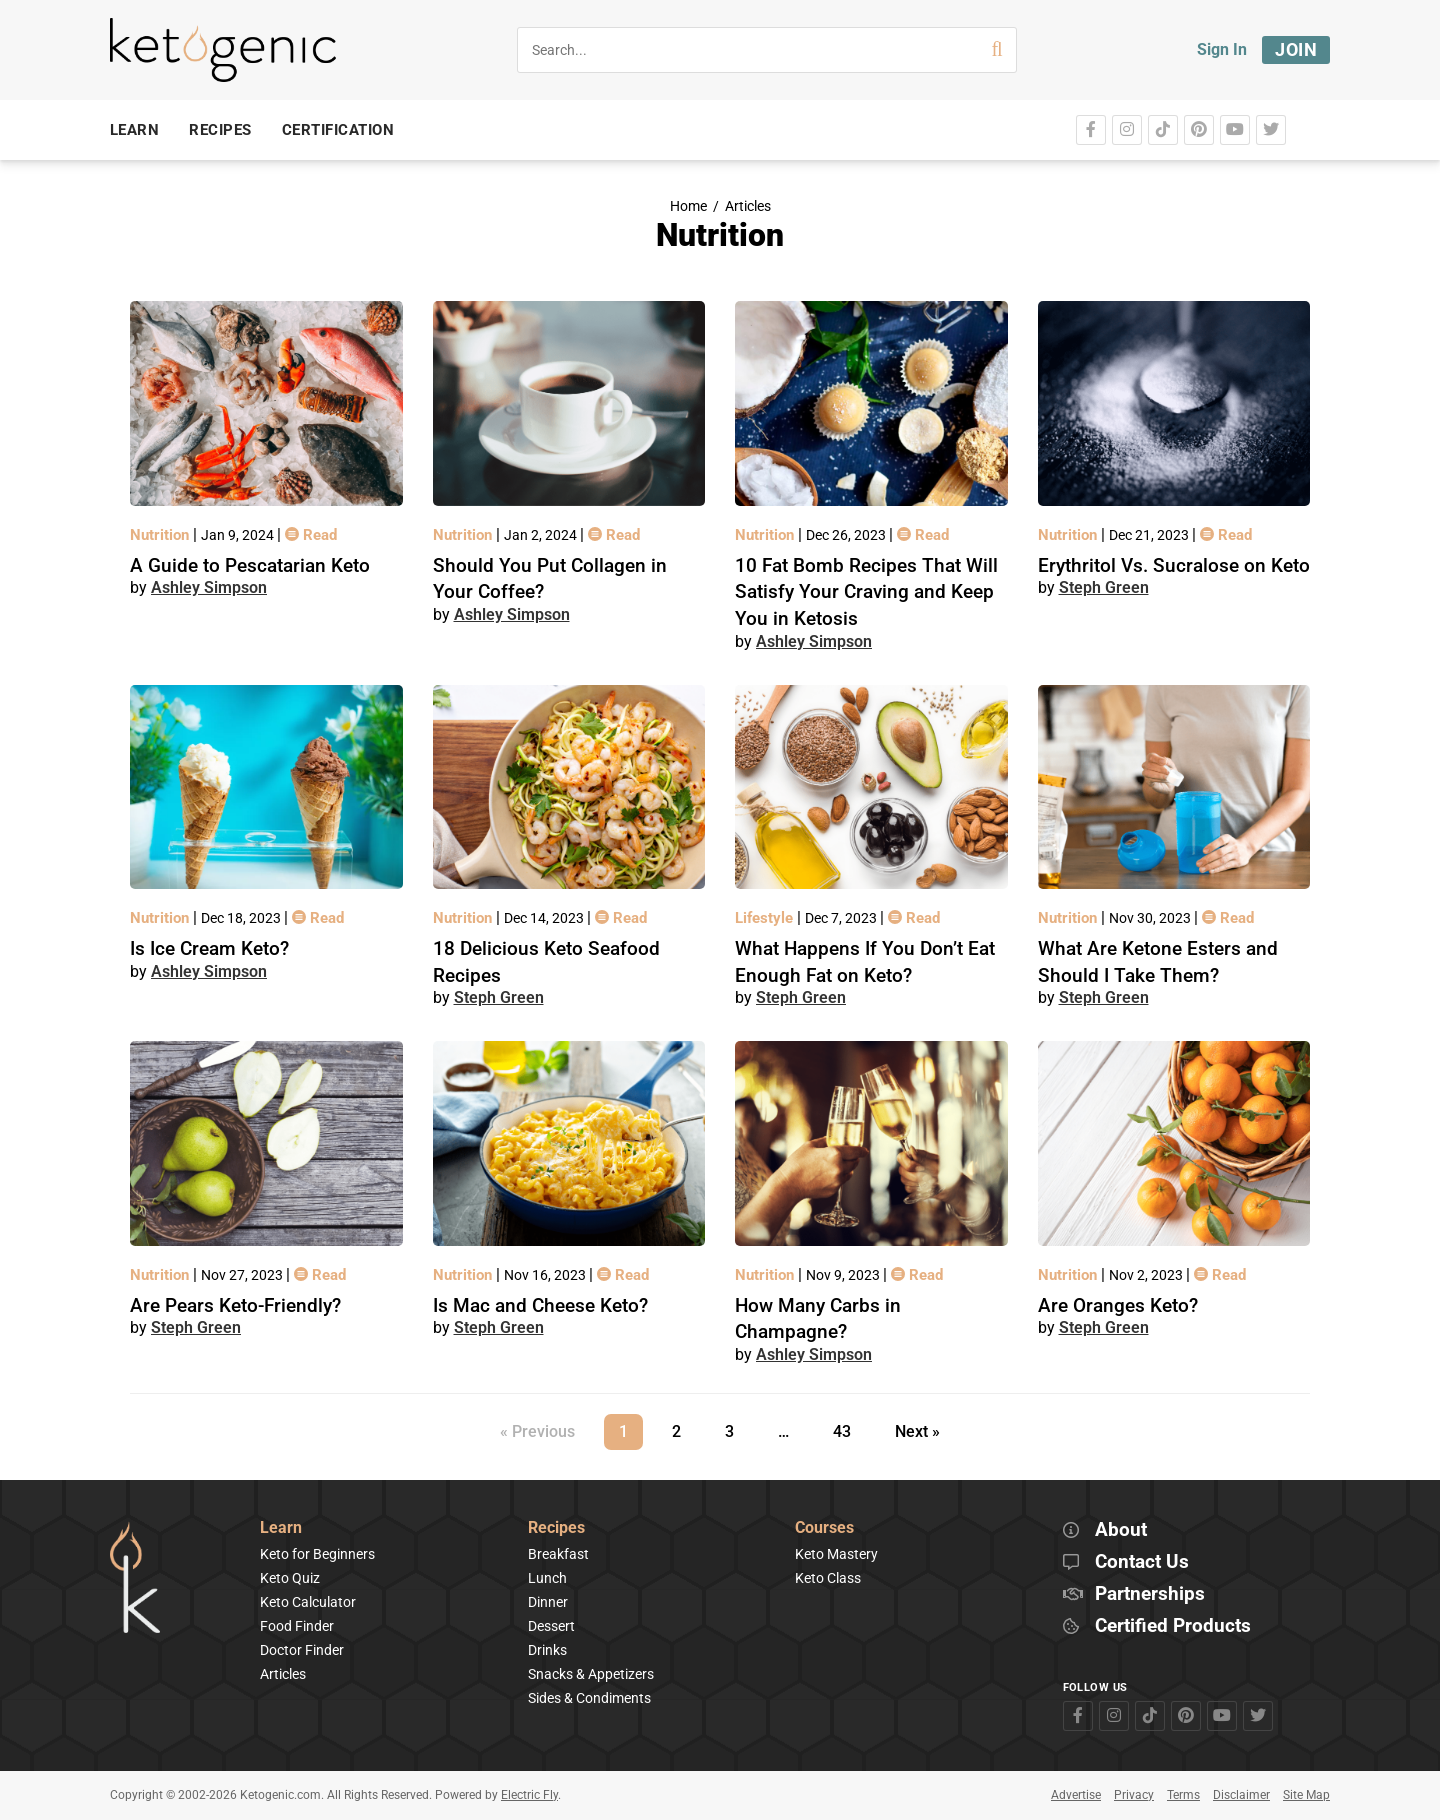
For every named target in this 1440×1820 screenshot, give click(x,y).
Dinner (548, 1602)
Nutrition (161, 535)
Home (688, 206)
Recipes (556, 1528)
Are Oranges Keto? (1118, 1305)
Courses (824, 1528)
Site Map (1306, 1795)
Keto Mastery (836, 1554)
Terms (1183, 1795)
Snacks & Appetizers (591, 1674)
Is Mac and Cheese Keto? (540, 1305)
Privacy (1134, 1795)
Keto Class (828, 1578)
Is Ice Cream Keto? (209, 948)
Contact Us (1142, 1562)
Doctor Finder (302, 1650)
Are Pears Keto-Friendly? (235, 1305)
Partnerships (1150, 1594)
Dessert (551, 1626)
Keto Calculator (308, 1602)
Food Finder (297, 1626)
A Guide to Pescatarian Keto (250, 565)
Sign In (1222, 49)
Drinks (547, 1650)
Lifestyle (766, 918)
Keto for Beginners (317, 1554)
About (1121, 1530)
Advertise (1076, 1795)
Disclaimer (1241, 1795)
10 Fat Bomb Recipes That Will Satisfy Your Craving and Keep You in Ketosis (866, 592)
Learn (281, 1528)
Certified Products (1173, 1626)
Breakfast (558, 1554)
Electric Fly (529, 1795)
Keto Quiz (290, 1578)
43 (849, 1427)
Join (1296, 49)
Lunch (547, 1578)
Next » (917, 1431)
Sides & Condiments (589, 1698)
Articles (748, 206)
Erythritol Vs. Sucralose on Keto (1174, 565)
